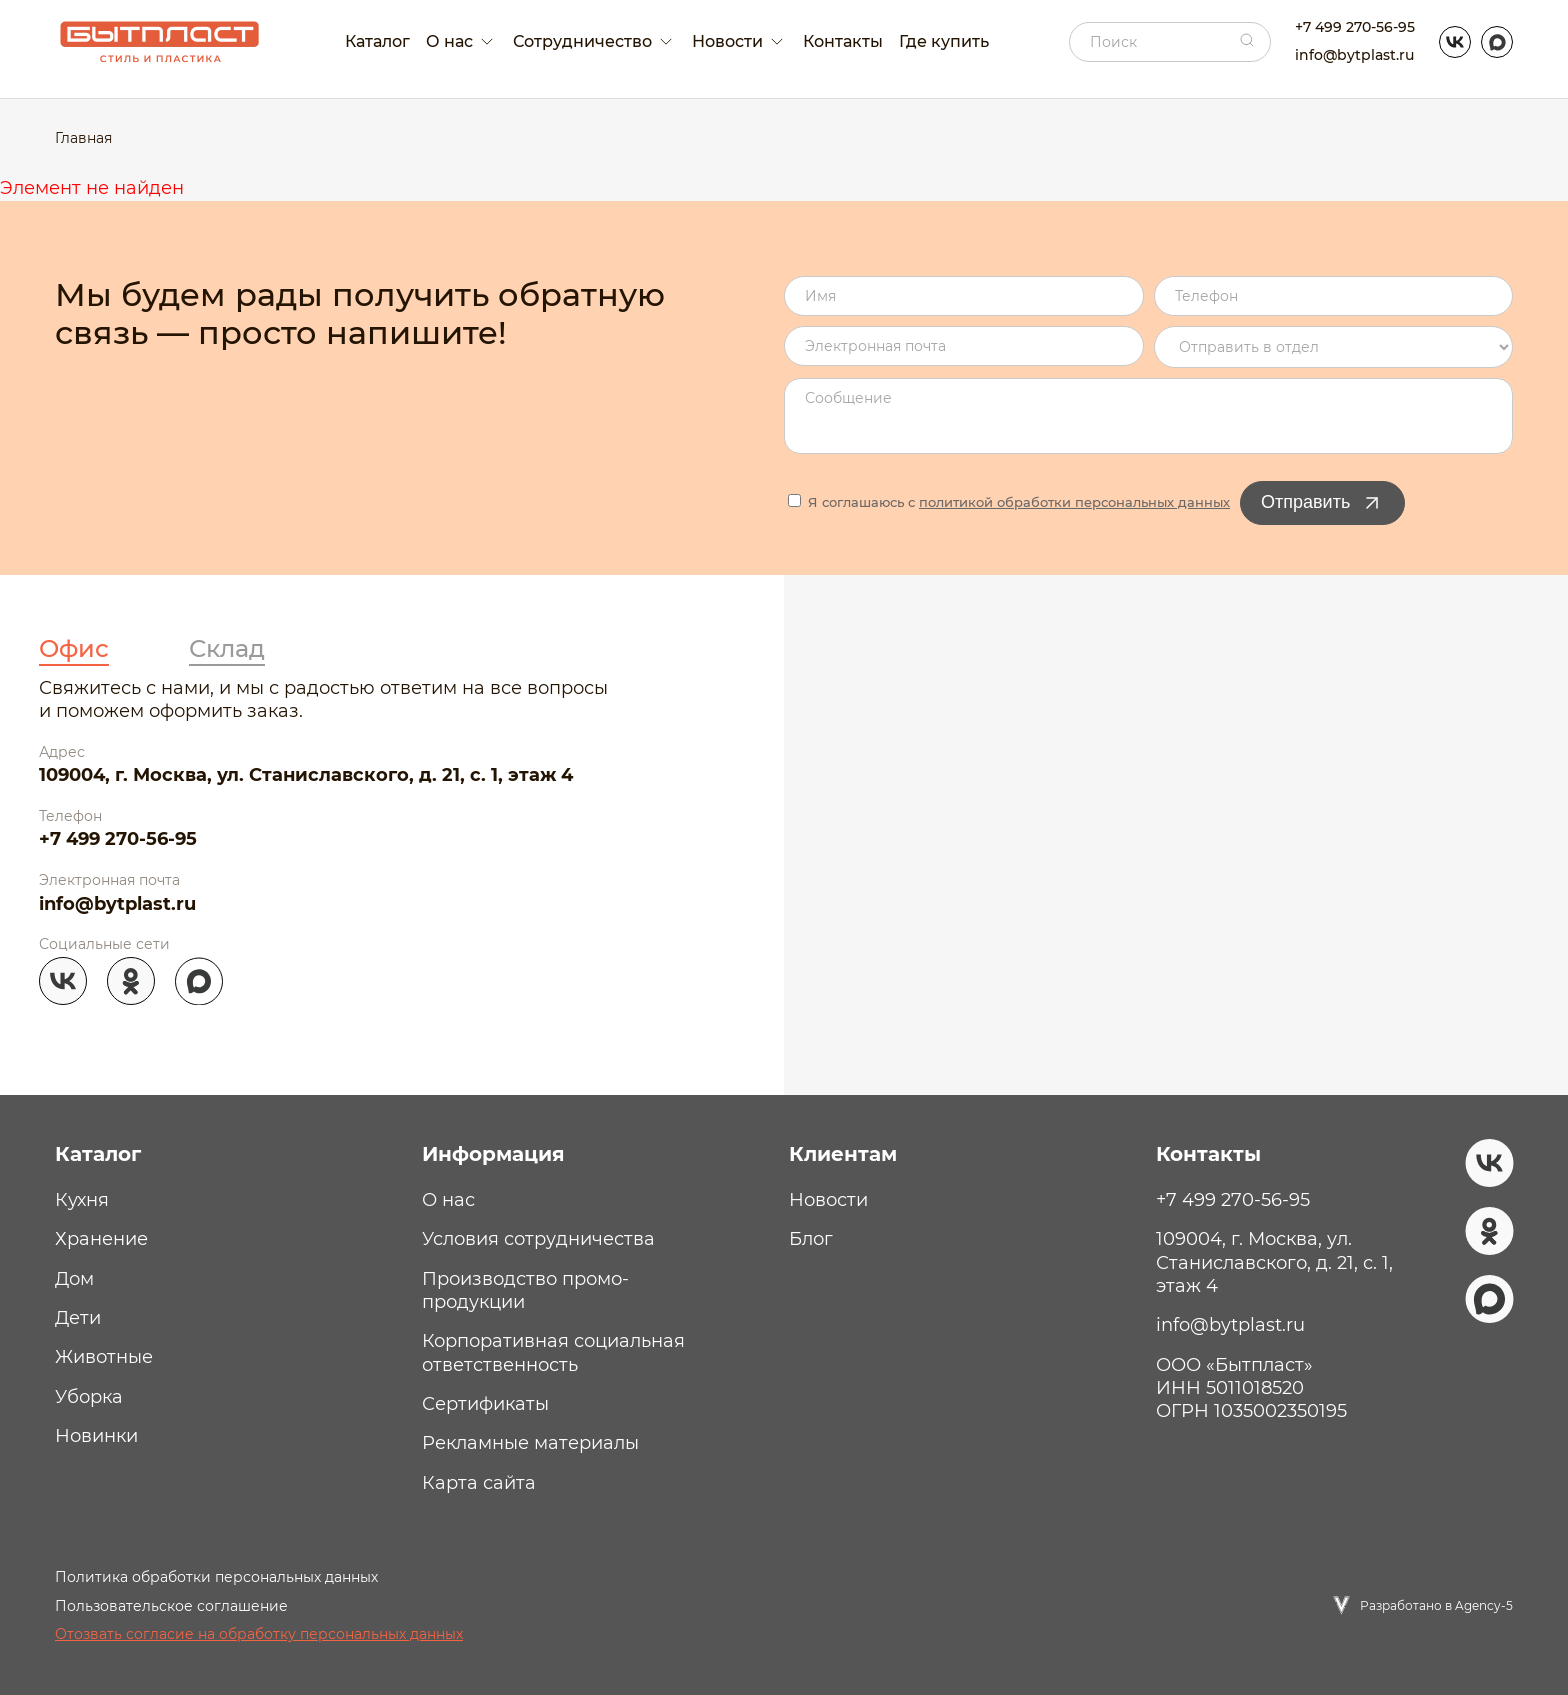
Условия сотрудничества (538, 1239)
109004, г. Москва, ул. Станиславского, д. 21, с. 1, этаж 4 (306, 775)
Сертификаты (485, 1404)
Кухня (82, 1200)
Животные (104, 1357)
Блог (811, 1239)
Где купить (944, 41)
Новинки (96, 1436)
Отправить (1322, 503)
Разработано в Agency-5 (1436, 1605)
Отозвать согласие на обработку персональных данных (259, 1634)
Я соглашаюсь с (1009, 502)
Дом (74, 1279)
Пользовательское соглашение (171, 1606)
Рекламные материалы (530, 1443)
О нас (448, 1200)
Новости (828, 1200)
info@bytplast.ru (1354, 55)
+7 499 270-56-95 (1355, 27)
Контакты (843, 41)
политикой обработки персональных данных (1074, 502)
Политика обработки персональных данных (216, 1577)
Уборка (89, 1397)
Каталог (377, 41)
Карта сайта (479, 1483)
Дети (78, 1318)
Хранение (101, 1239)
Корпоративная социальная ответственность (553, 1352)
